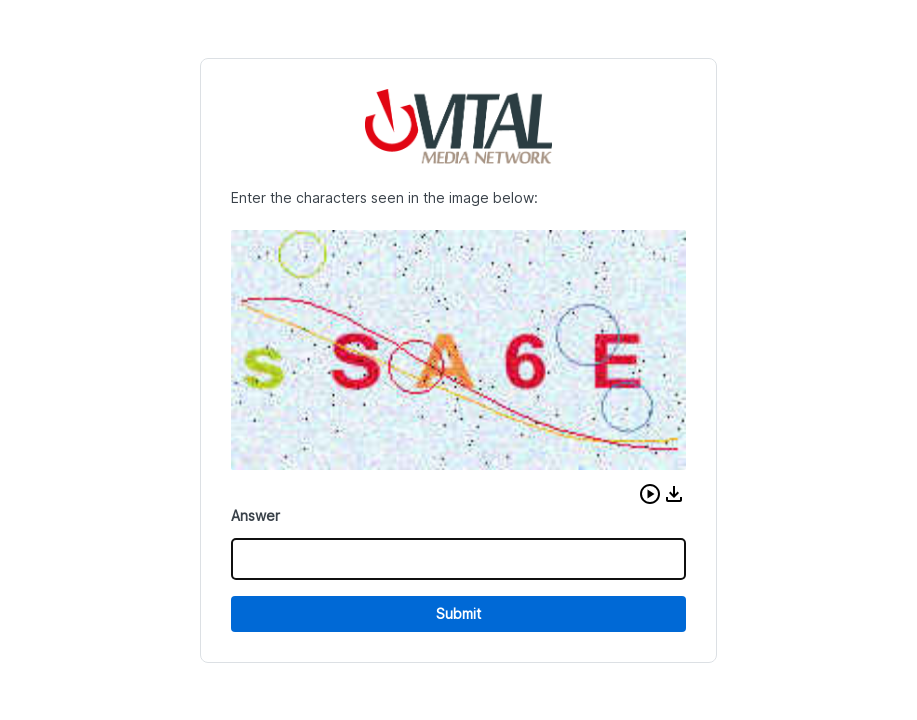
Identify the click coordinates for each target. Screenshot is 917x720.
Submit (458, 613)
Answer (255, 515)
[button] (650, 494)
